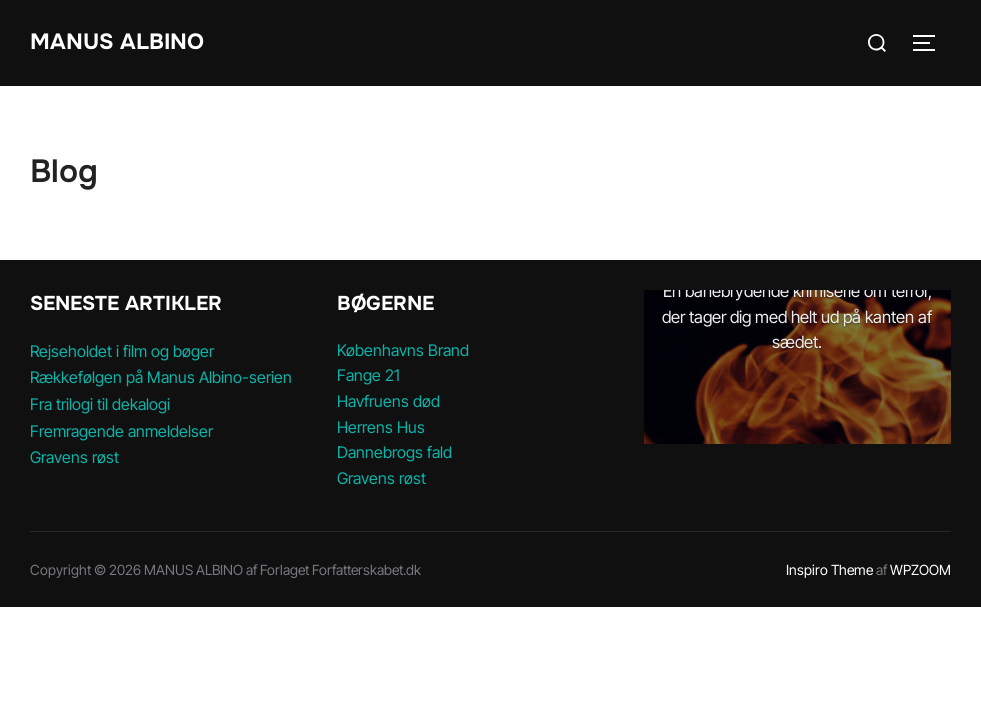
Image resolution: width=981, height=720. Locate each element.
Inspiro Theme (829, 569)
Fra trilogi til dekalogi (100, 404)
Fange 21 (368, 375)
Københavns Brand (403, 350)
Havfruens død (388, 401)
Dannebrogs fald (394, 452)
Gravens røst (74, 457)
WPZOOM (920, 569)
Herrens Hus (381, 427)
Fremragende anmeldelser (121, 431)
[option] (797, 367)
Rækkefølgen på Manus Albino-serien (161, 377)
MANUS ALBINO (117, 42)
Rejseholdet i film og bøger (122, 351)
